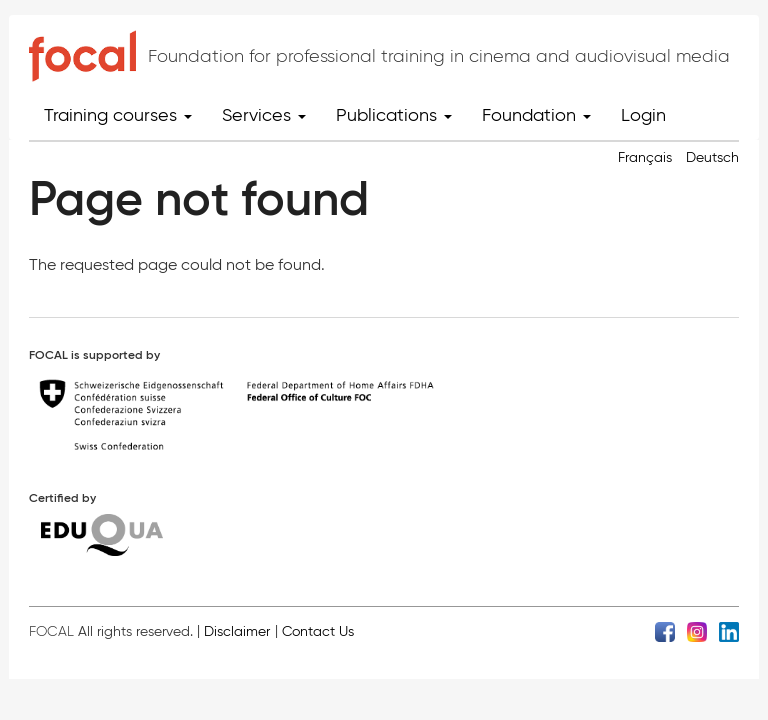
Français (645, 157)
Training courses (118, 115)
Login (643, 115)
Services (264, 115)
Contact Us (318, 631)
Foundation (536, 115)
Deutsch (712, 157)
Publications (394, 115)
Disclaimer (237, 631)
